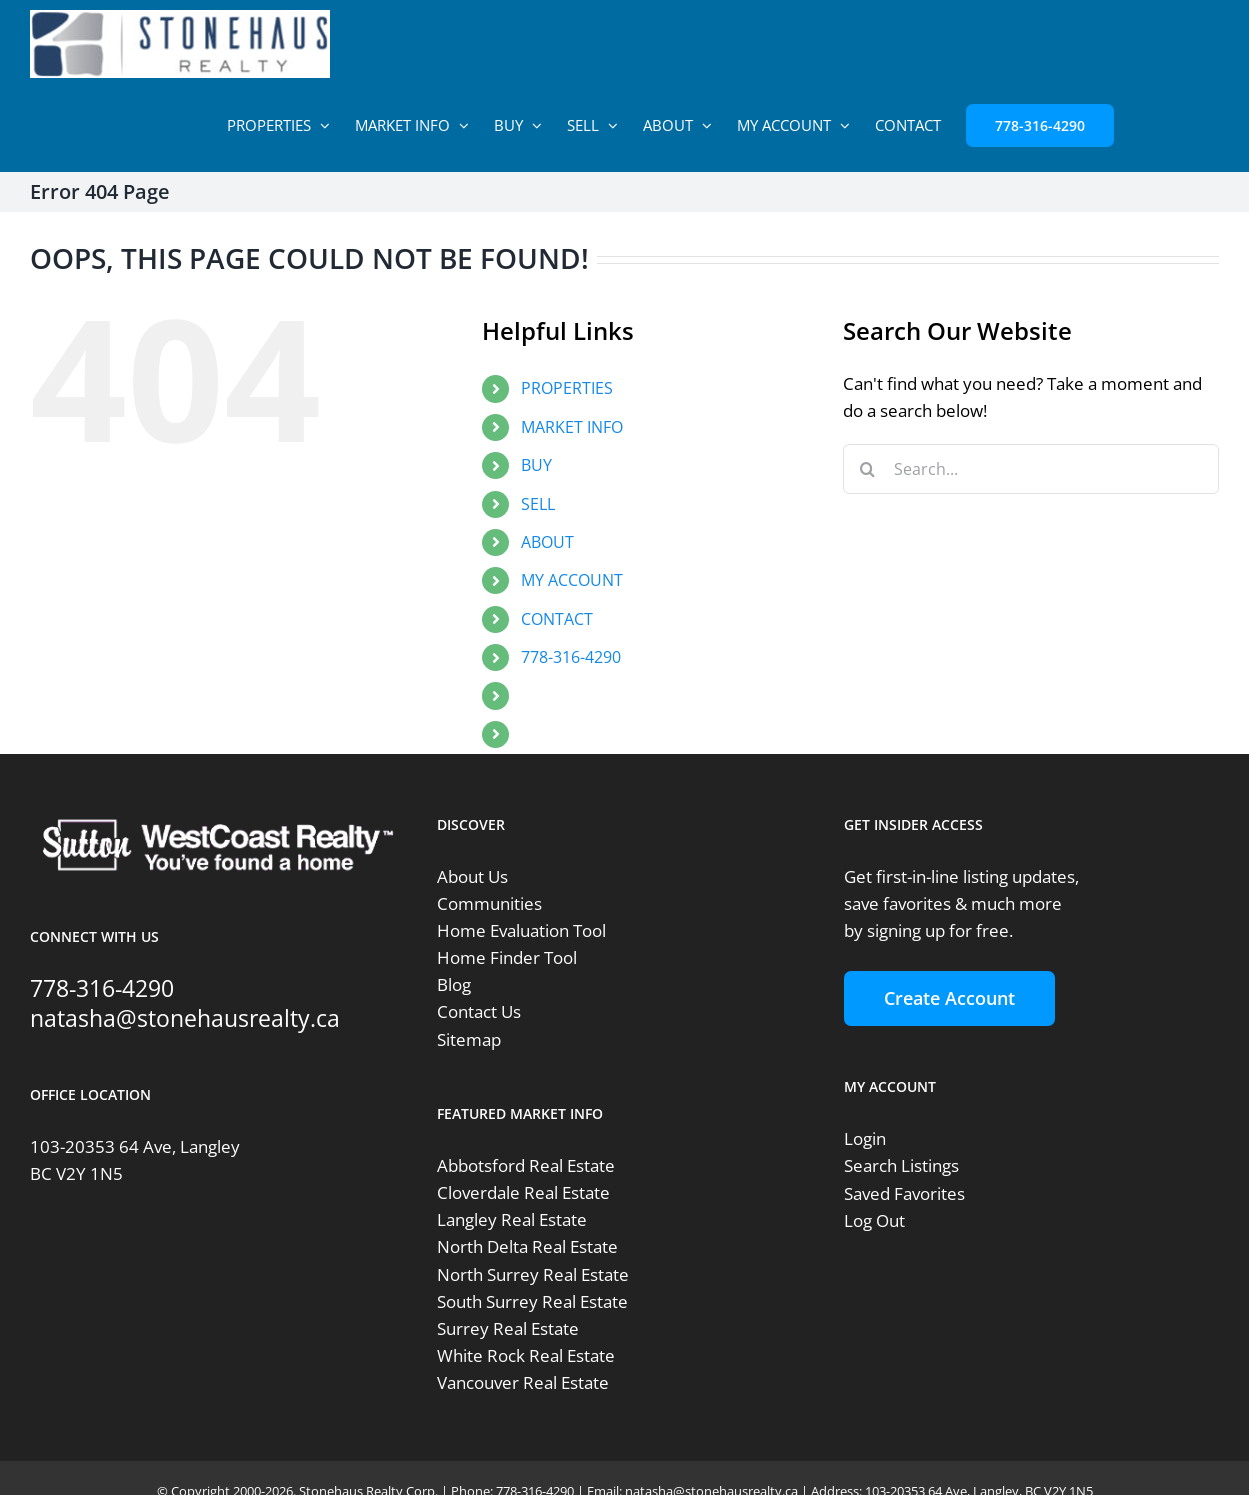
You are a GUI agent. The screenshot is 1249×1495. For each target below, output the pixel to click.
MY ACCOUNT (572, 580)
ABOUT (547, 542)
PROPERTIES (567, 388)
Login (865, 1138)
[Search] (868, 469)
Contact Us (479, 1011)
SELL (538, 504)
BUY (536, 465)
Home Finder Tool (507, 957)
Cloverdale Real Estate (523, 1192)
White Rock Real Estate (526, 1355)
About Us (472, 876)
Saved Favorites (904, 1193)
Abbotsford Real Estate (526, 1165)
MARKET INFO (572, 427)
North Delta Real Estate (527, 1246)
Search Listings (901, 1165)
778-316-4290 (571, 657)
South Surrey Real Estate (532, 1301)
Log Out (874, 1220)
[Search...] (1031, 469)
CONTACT (557, 619)
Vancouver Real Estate (523, 1382)
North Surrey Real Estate (533, 1274)
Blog (454, 984)
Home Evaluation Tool (521, 930)
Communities (489, 903)
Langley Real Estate (512, 1219)
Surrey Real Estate (508, 1328)
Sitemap (469, 1039)
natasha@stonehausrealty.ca (185, 1018)
